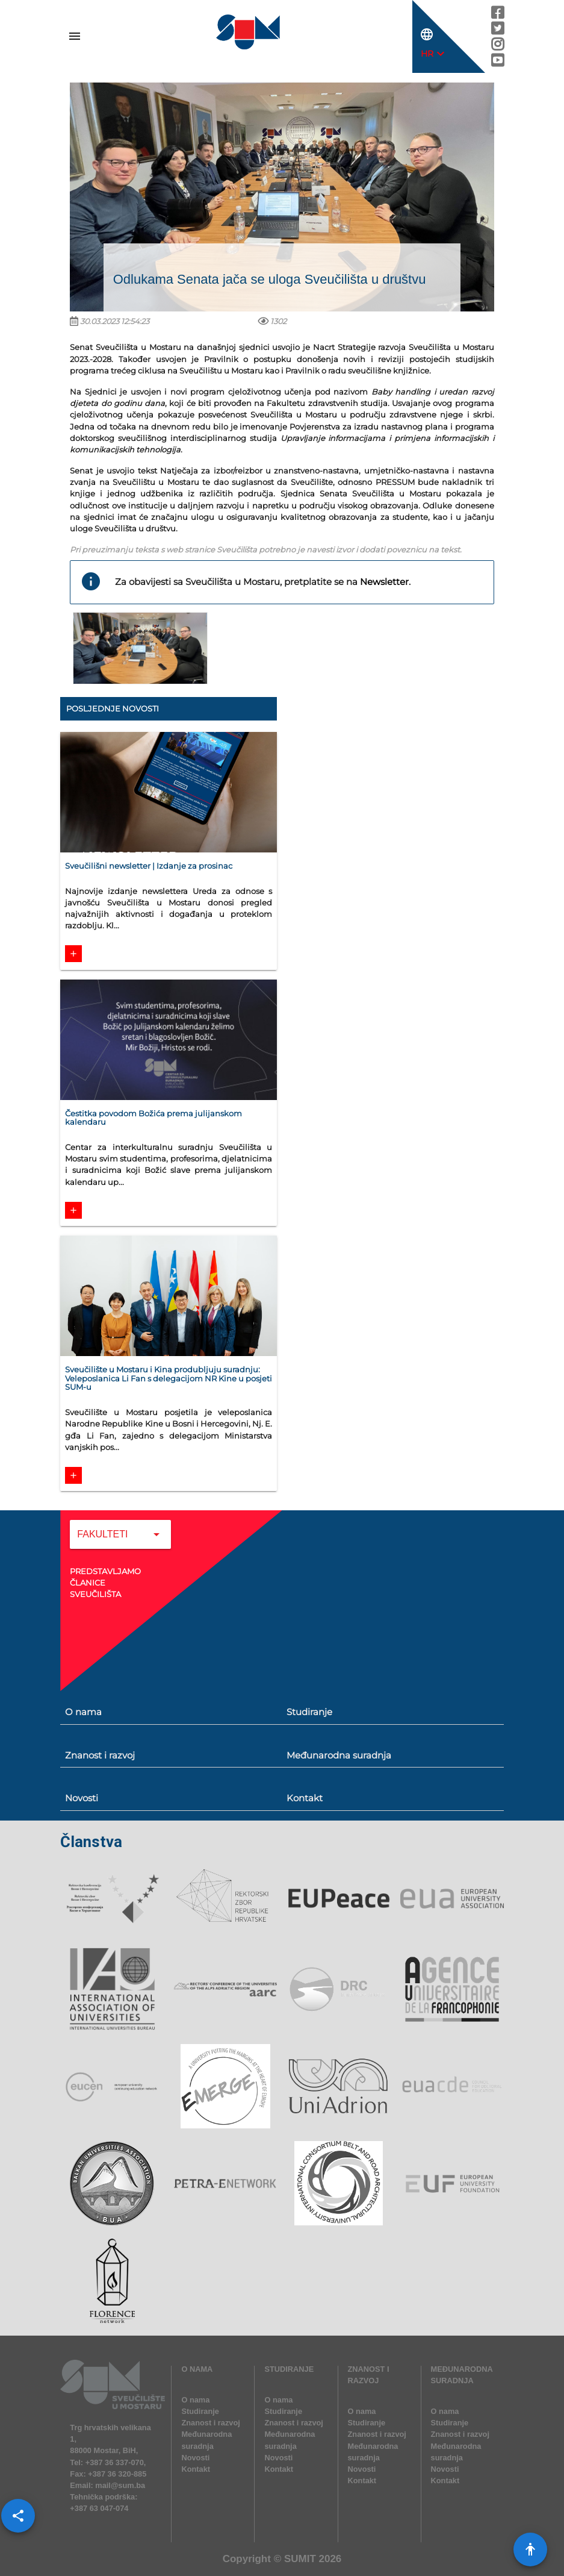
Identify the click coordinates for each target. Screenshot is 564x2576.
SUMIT (300, 2559)
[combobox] (120, 1543)
